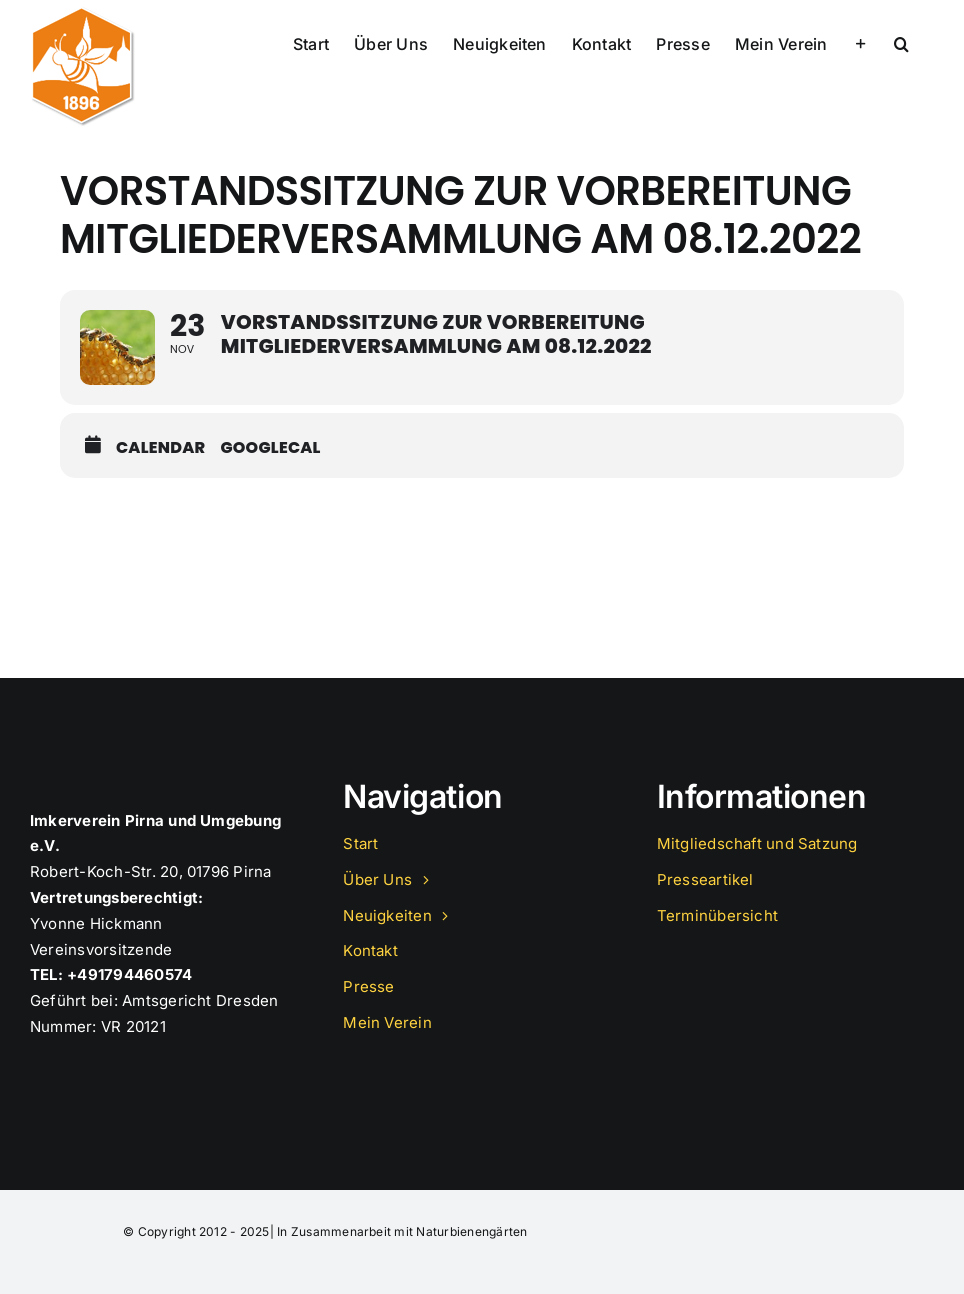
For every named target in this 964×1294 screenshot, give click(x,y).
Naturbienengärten (471, 1231)
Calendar (160, 448)
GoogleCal (270, 448)
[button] (901, 42)
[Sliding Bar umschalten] (861, 42)
